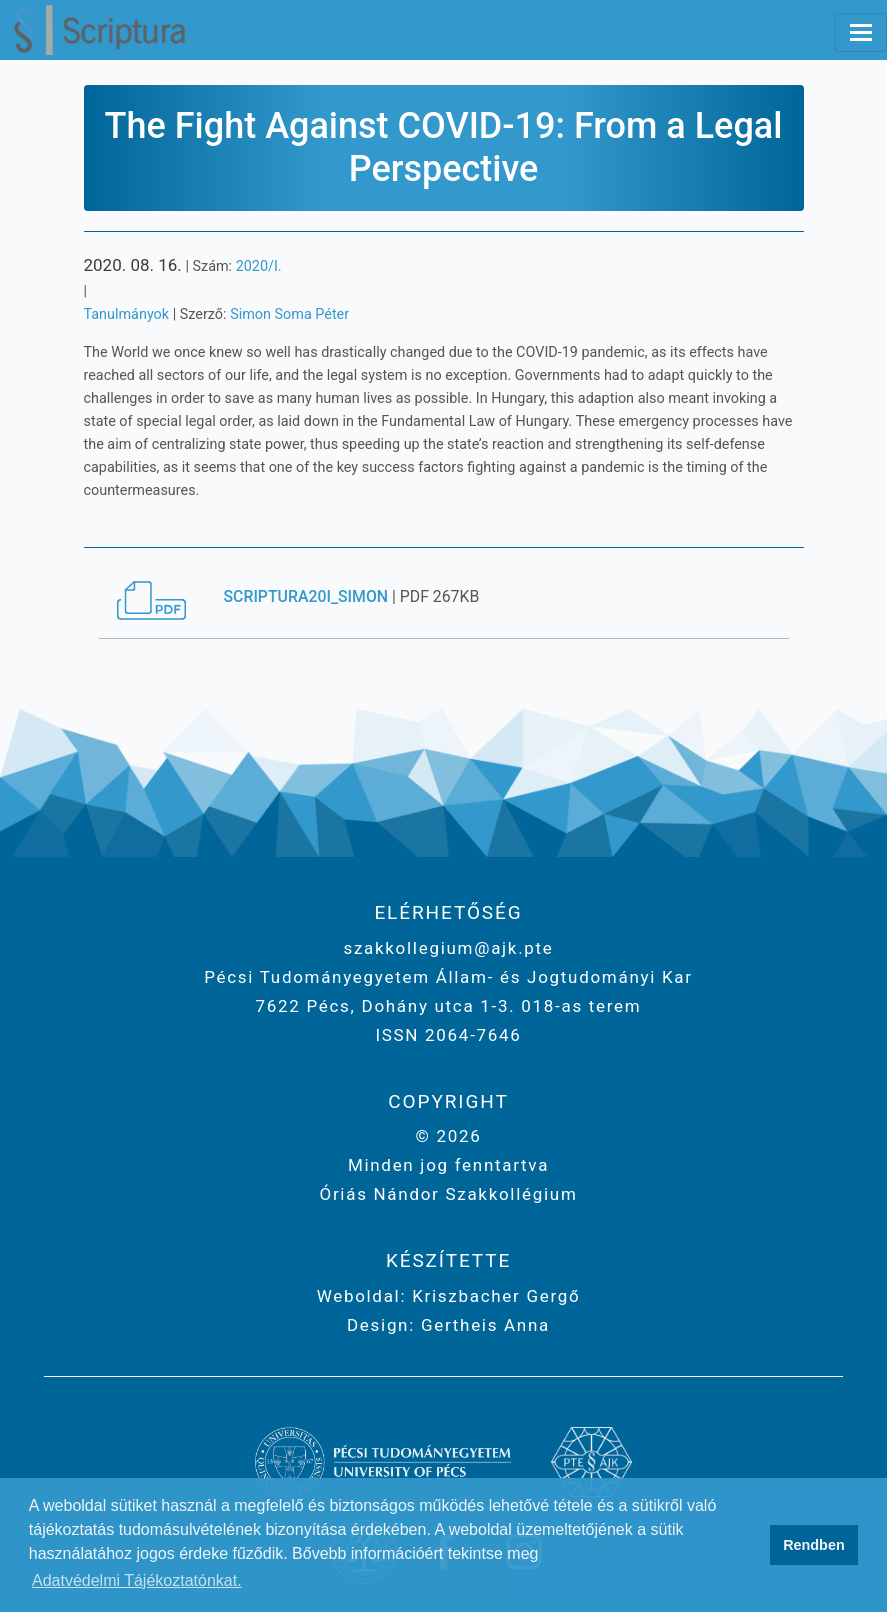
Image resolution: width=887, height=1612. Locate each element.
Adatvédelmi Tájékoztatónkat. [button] (137, 1580)
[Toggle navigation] (861, 32)
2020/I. (259, 266)
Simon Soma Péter (289, 314)
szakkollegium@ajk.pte (448, 948)
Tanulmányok (127, 314)
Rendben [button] (814, 1545)
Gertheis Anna (482, 1325)
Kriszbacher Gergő (493, 1296)
